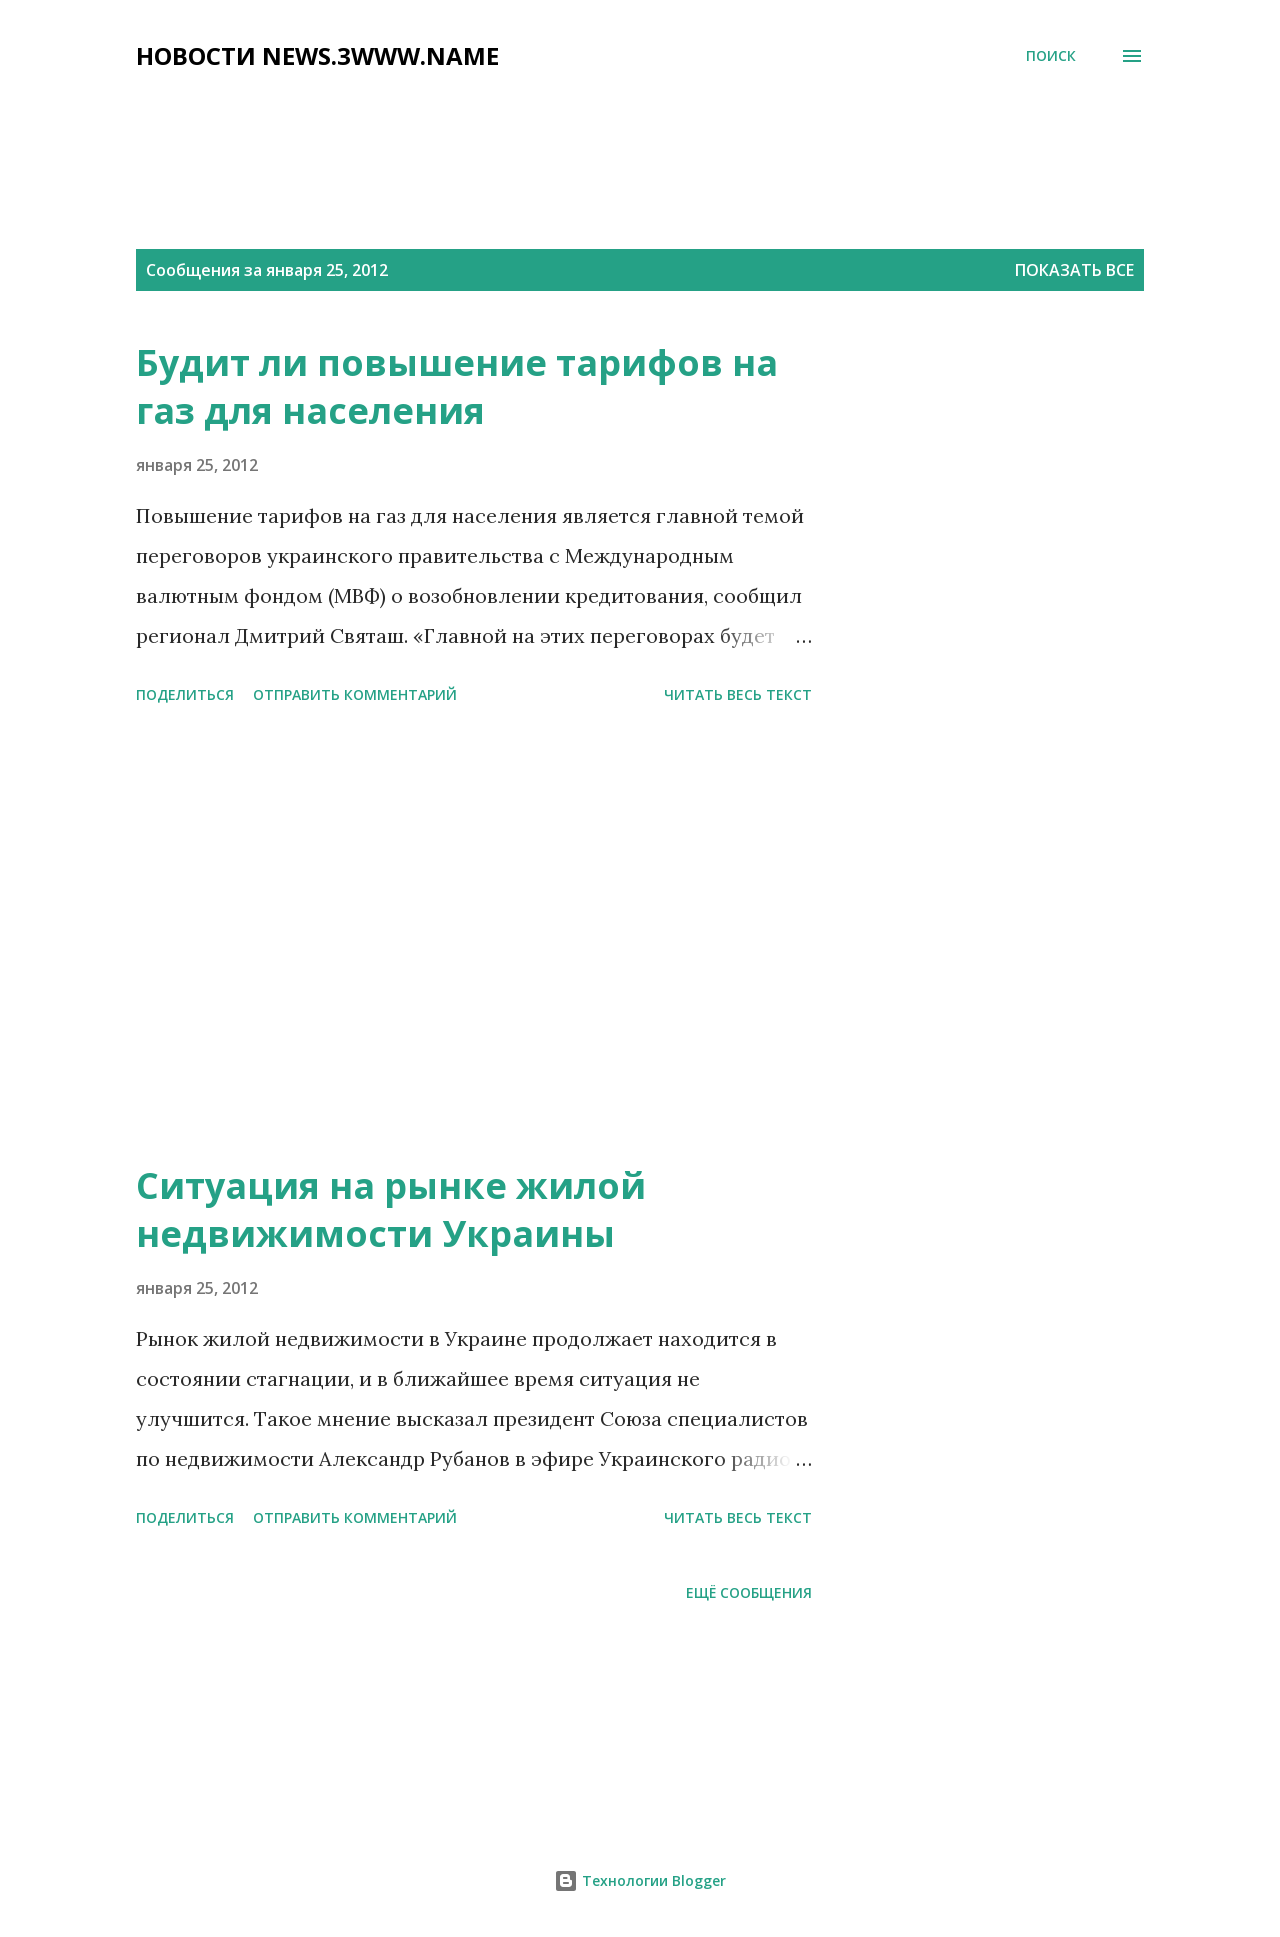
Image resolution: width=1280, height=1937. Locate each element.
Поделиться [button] (185, 694)
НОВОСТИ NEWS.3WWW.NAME (317, 55)
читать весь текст (738, 694)
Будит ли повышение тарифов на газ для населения (457, 386)
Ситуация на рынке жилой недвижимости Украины (391, 1209)
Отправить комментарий (355, 694)
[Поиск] (1051, 56)
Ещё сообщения (749, 1592)
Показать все (1074, 270)
